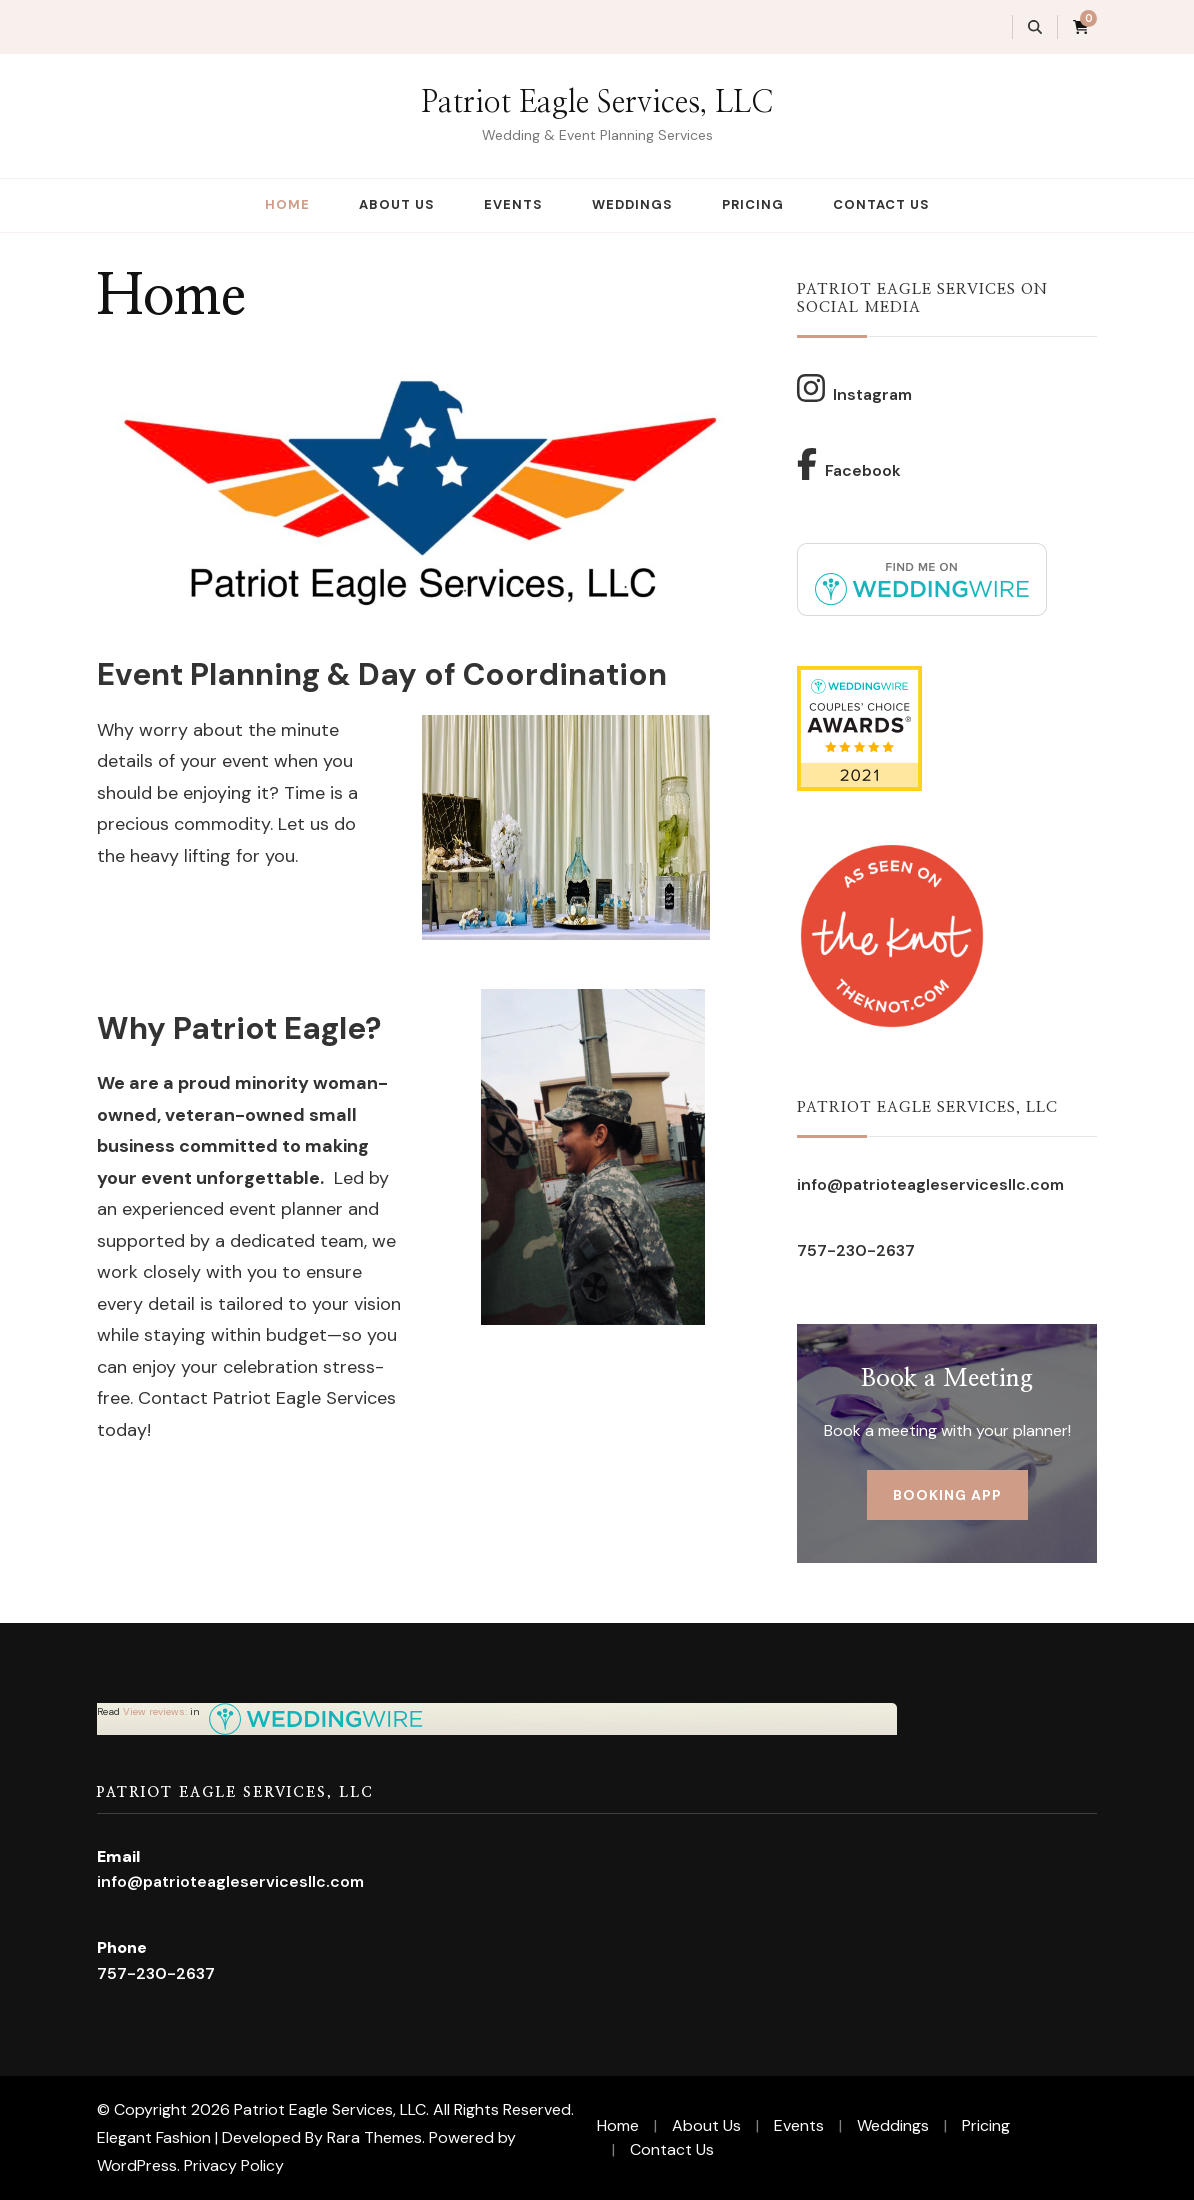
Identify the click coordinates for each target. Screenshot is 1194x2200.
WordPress (137, 2165)
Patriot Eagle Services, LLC (597, 103)
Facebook (849, 464)
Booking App (947, 1495)
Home (287, 204)
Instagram (854, 388)
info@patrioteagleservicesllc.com (930, 1184)
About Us (397, 204)
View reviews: (155, 1711)
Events (513, 204)
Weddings (632, 204)
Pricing (753, 204)
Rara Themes (374, 2137)
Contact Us (881, 204)
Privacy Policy (234, 2165)
